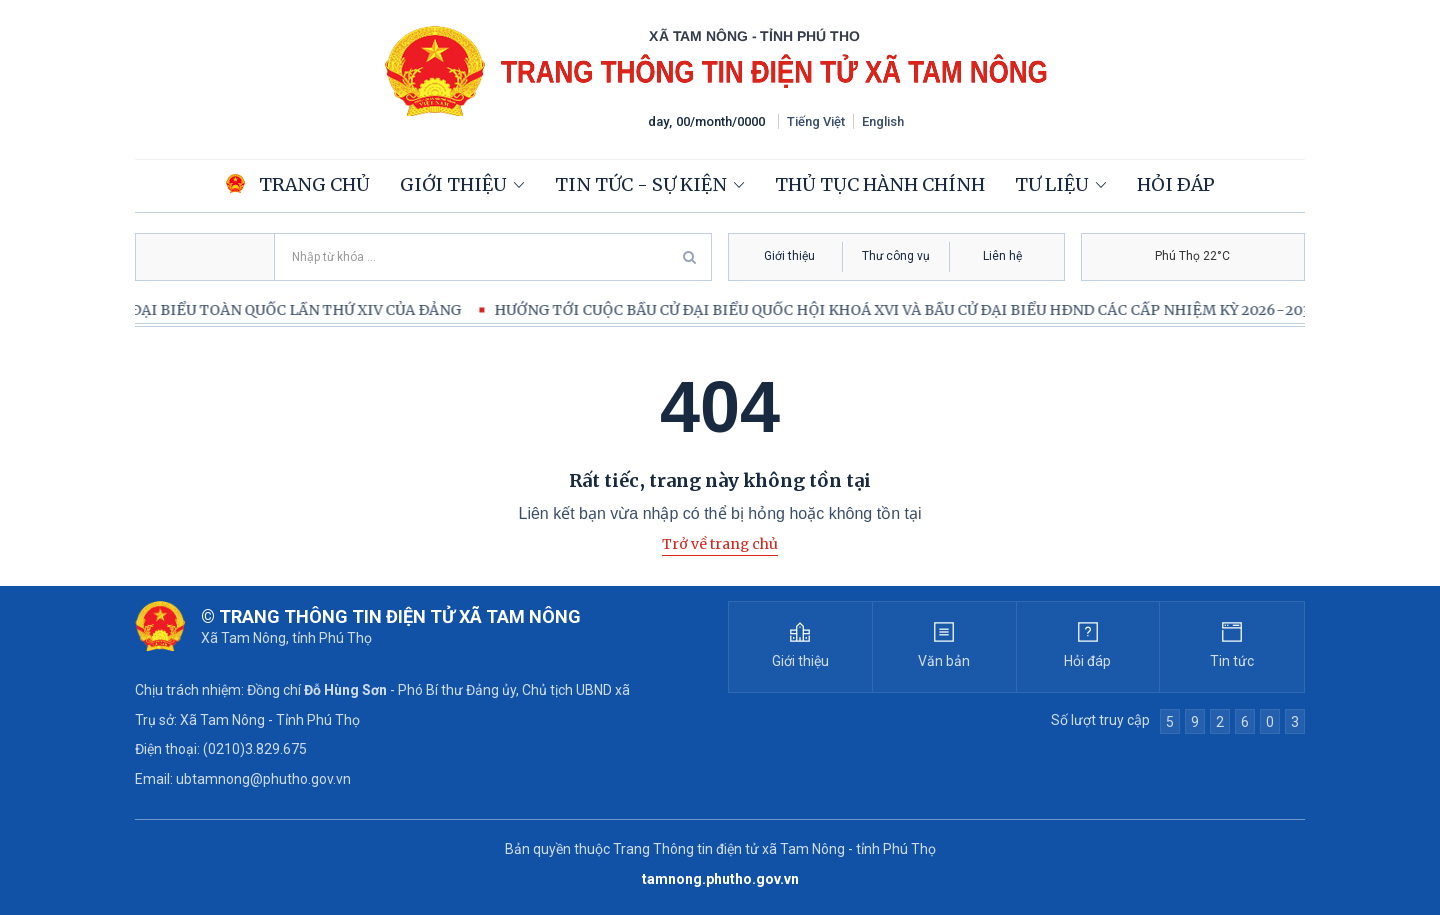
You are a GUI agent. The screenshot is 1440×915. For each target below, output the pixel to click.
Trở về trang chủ (720, 544)
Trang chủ (298, 184)
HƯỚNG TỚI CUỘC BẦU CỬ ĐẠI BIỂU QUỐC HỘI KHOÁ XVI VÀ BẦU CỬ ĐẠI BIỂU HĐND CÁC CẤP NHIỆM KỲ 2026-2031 (915, 310)
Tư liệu (1052, 184)
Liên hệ (1002, 256)
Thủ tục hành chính (880, 184)
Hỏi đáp (1176, 184)
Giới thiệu (453, 184)
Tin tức (1232, 661)
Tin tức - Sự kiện (641, 184)
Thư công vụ (896, 256)
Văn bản (944, 661)
